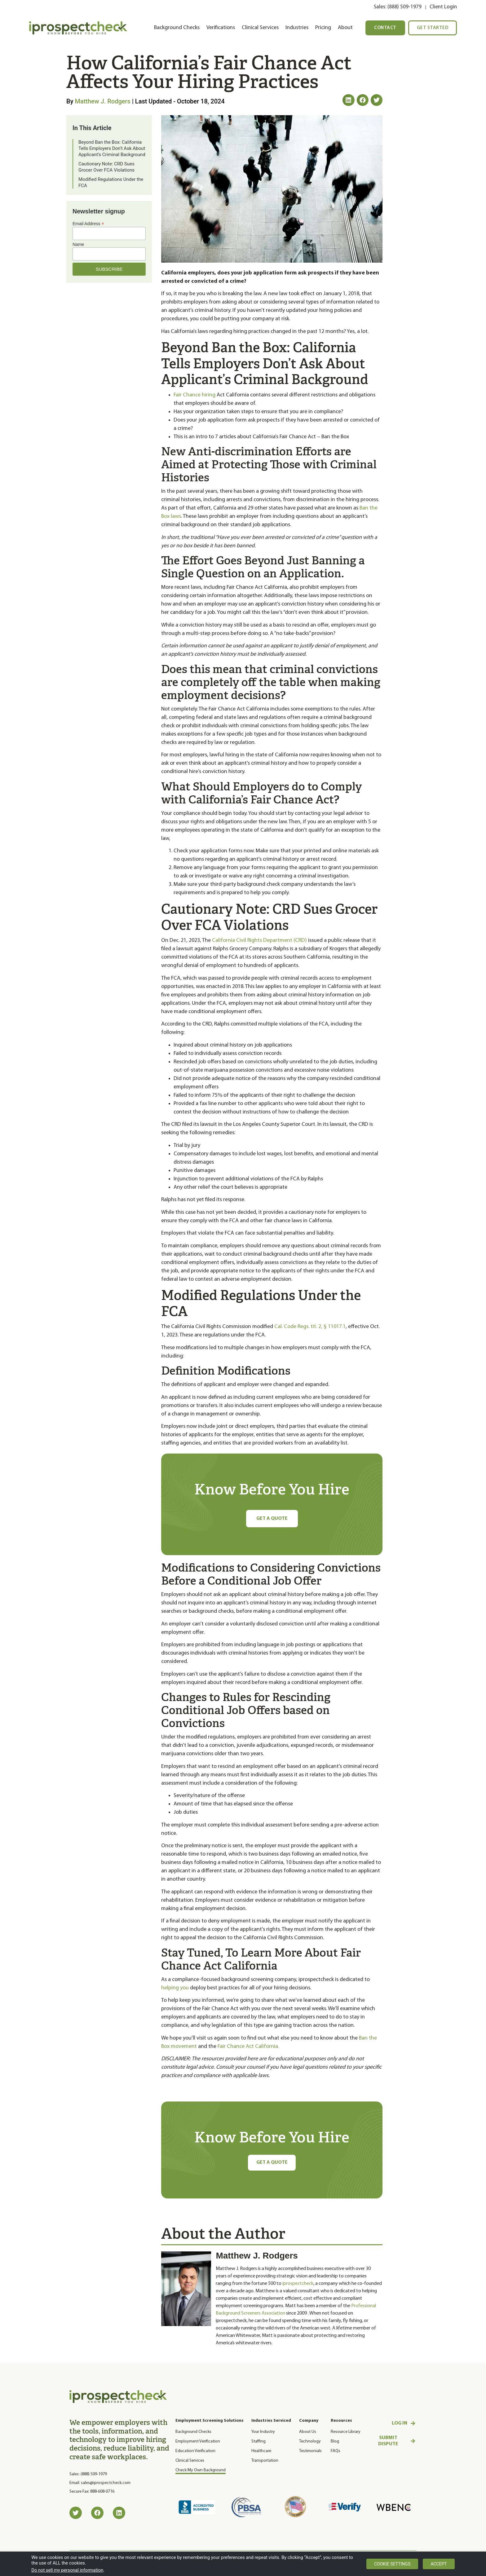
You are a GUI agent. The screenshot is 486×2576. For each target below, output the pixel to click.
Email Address (88, 223)
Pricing (323, 28)
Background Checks (177, 28)
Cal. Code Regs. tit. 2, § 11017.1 (310, 1327)
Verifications (220, 28)
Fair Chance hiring (194, 395)
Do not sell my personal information (67, 2570)
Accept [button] (439, 2563)
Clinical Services (260, 28)
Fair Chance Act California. (248, 2046)
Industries (296, 28)
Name (78, 244)
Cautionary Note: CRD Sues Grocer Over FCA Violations (106, 167)
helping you (175, 1988)
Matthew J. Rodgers (102, 101)
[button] (348, 100)
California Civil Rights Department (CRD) (259, 940)
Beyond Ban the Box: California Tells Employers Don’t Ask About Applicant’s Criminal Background (111, 148)
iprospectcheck (297, 2285)
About (345, 28)
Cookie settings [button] (392, 2563)
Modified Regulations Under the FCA (110, 182)
